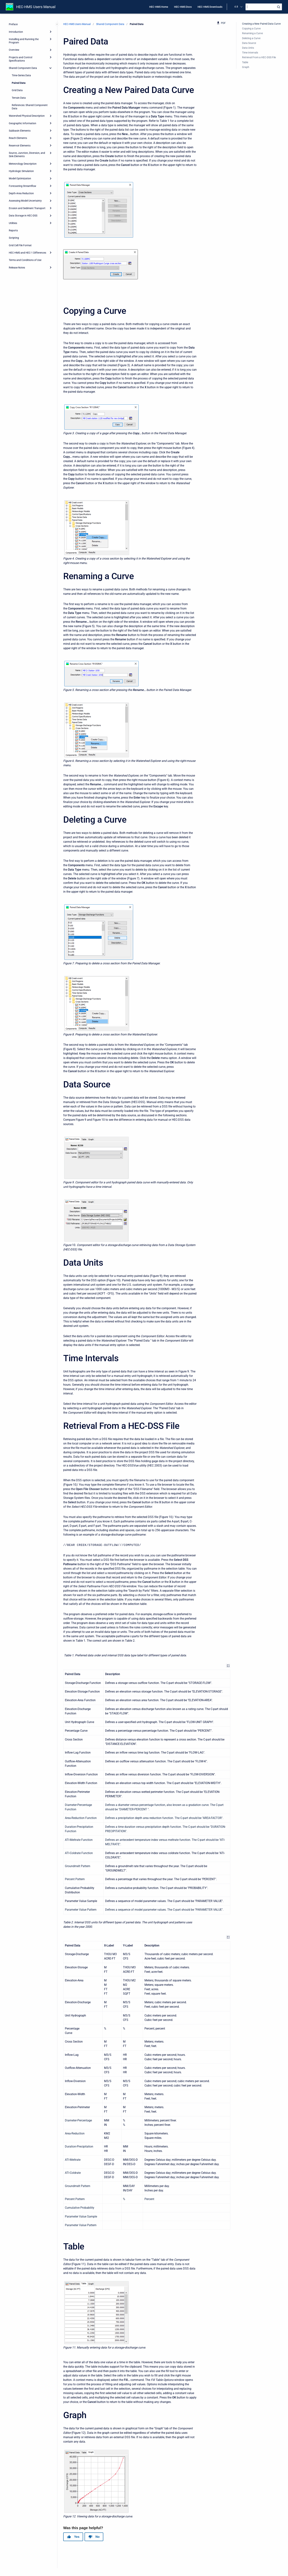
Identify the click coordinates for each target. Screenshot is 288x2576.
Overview (14, 49)
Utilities (13, 223)
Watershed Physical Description (27, 115)
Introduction (16, 31)
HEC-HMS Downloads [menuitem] (210, 6)
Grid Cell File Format (20, 245)
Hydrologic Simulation (21, 171)
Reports (13, 230)
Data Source (249, 43)
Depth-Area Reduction (21, 193)
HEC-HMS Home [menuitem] (158, 6)
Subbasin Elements (20, 130)
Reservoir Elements (20, 145)
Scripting (14, 237)
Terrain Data (19, 97)
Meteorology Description (23, 163)
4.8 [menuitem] (236, 6)
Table (245, 62)
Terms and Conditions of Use (25, 260)
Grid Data (17, 90)
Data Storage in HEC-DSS (23, 215)
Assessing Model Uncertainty (25, 200)
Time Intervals (250, 52)
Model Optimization (20, 178)
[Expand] (50, 31)
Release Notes (17, 267)
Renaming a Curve (252, 33)
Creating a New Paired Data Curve (261, 23)
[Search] (263, 6)
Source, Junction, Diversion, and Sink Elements (27, 154)
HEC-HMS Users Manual (36, 7)
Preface (13, 24)
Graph (245, 67)
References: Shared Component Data (30, 107)
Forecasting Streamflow (22, 185)
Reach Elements (18, 138)
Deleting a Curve (251, 38)
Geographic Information (22, 123)
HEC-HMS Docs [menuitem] (183, 6)
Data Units (248, 47)
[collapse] (50, 68)
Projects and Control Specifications (20, 59)
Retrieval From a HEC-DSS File (259, 57)
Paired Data (19, 82)
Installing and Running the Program (24, 41)
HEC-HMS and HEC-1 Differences (27, 252)
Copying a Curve (251, 28)
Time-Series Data (21, 75)
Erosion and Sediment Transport (27, 208)
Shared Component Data (23, 68)
